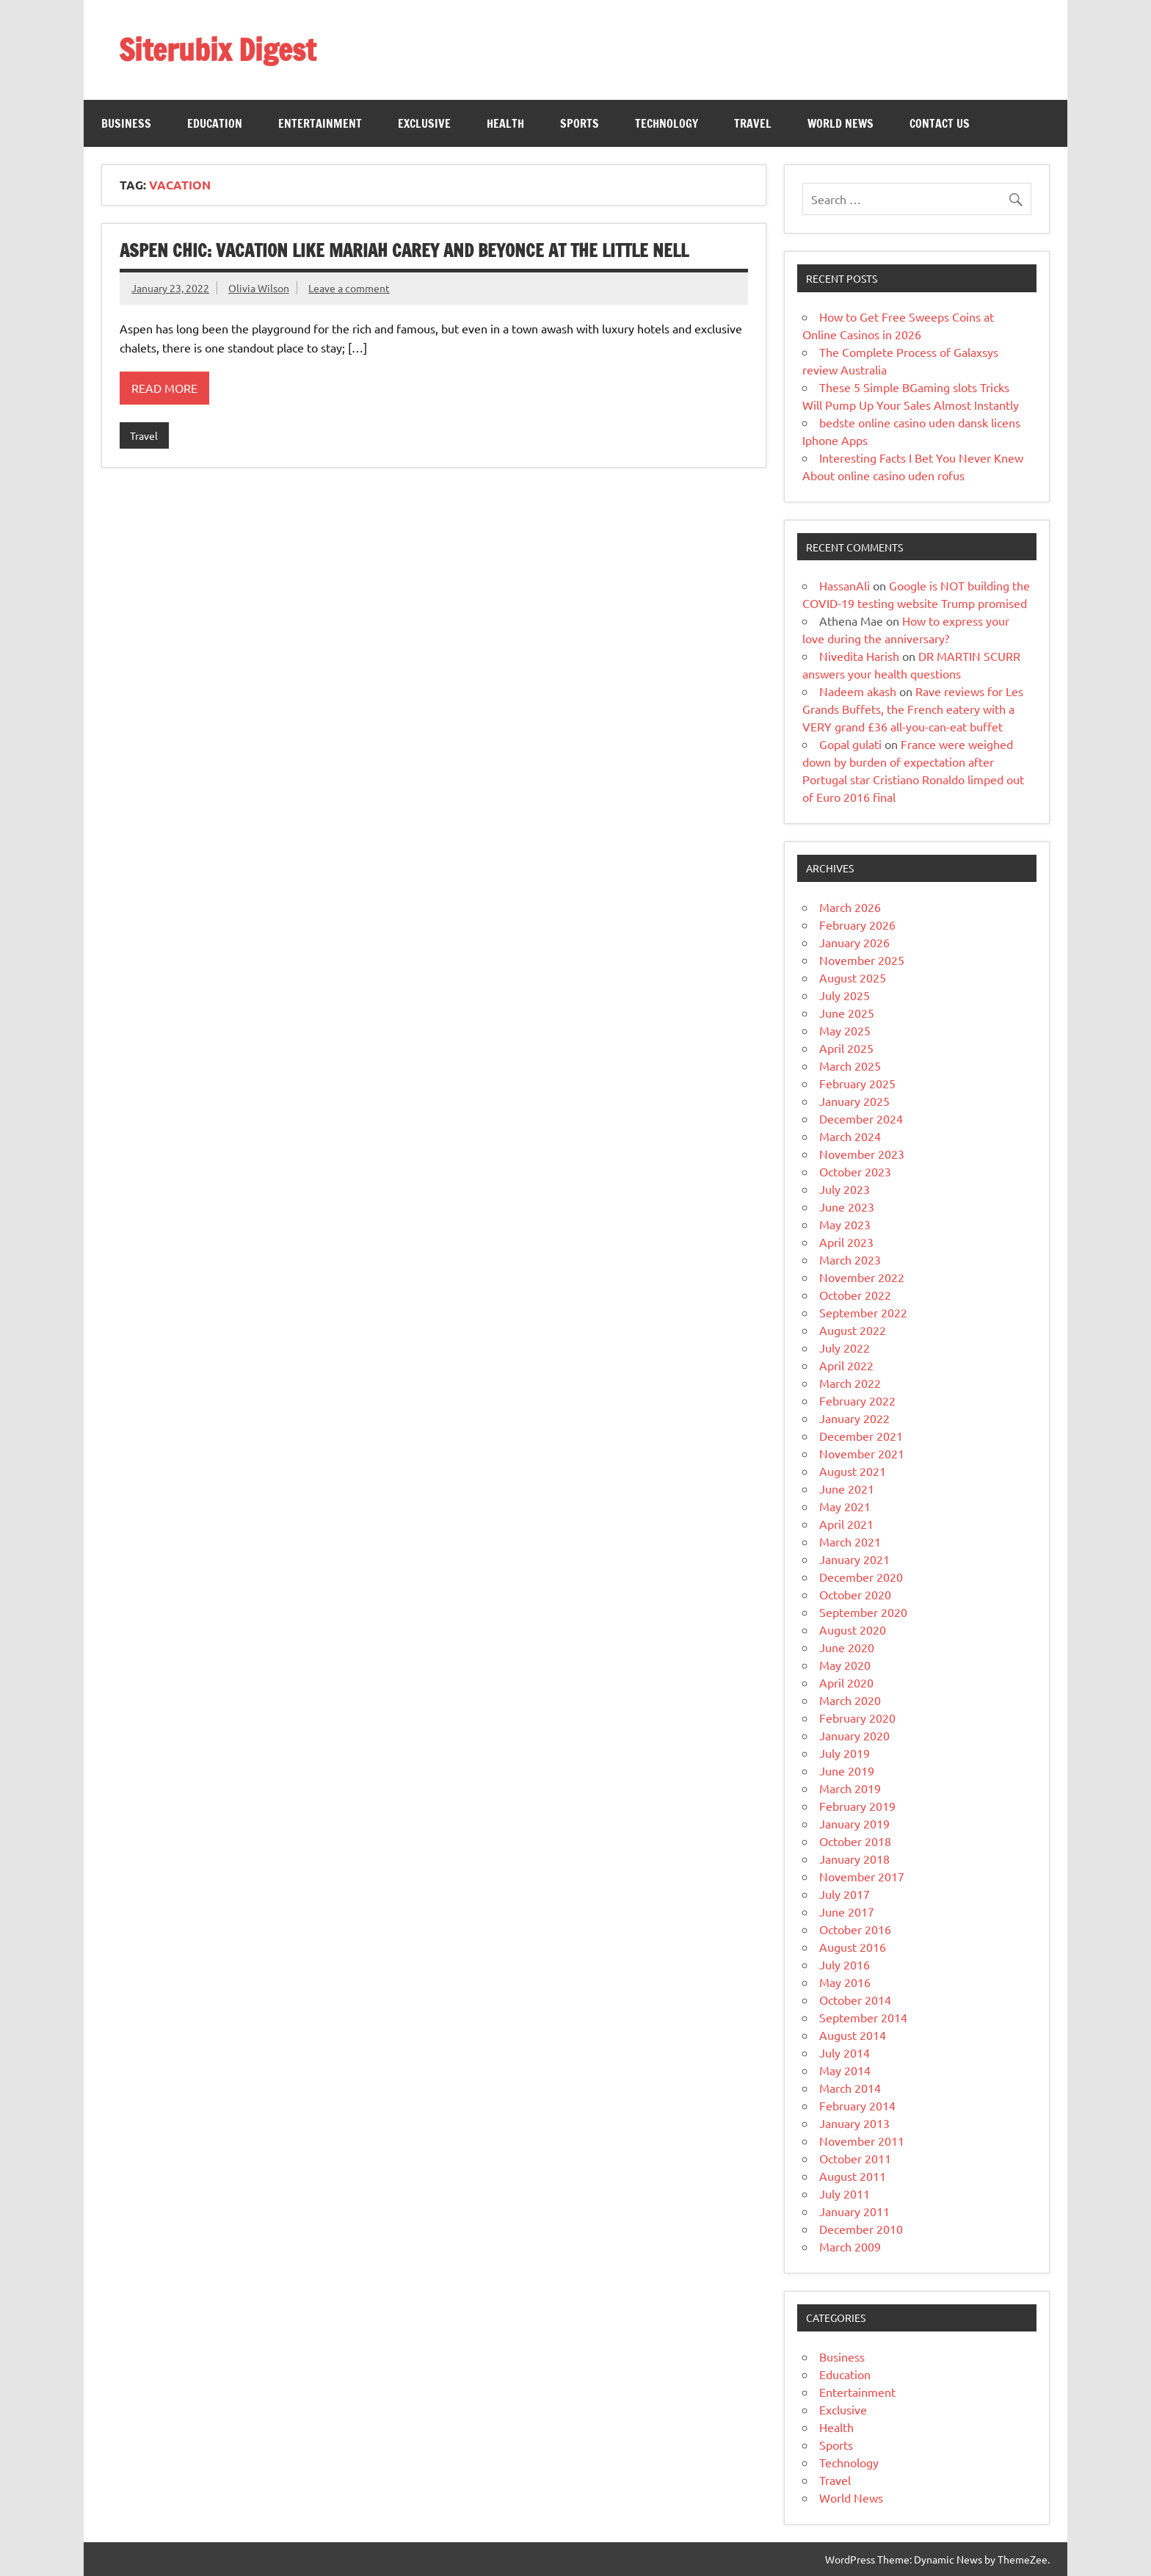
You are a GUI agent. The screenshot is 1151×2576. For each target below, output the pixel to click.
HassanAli (844, 585)
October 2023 (855, 1171)
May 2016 (845, 1982)
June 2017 (846, 1911)
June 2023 (846, 1206)
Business (126, 123)
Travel (752, 123)
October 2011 (855, 2158)
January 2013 (854, 2123)
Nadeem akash (857, 691)
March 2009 (850, 2246)
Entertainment (320, 123)
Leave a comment (349, 287)
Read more (164, 387)
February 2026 (857, 924)
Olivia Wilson (258, 287)
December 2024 (861, 1118)
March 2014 (850, 2087)
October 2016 (855, 1929)
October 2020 (855, 1594)
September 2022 (863, 1312)
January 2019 (854, 1823)
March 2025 (850, 1065)
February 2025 (857, 1083)
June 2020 (846, 1647)
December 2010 (861, 2228)
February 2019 (857, 1805)
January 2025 (854, 1100)
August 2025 (852, 977)
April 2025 (846, 1048)
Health (505, 123)
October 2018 (855, 1841)
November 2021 (861, 1453)
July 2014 (844, 2052)
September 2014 (863, 2017)
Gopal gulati (850, 744)
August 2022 (852, 1330)
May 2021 (845, 1506)
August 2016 (852, 1946)
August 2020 (852, 1629)
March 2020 (850, 1700)
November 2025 (861, 959)
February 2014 (857, 2105)
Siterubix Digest (217, 49)
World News (840, 123)
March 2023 (850, 1259)
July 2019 (844, 1752)
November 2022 (861, 1277)
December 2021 (861, 1435)
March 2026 (850, 907)
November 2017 (861, 1876)
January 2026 (854, 942)
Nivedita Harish (859, 655)
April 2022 (846, 1365)
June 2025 (846, 1012)
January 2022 (854, 1418)
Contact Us (939, 123)
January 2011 (854, 2211)
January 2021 (854, 1559)
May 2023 (845, 1224)
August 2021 (852, 1471)
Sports (579, 123)
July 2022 (844, 1347)
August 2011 (852, 2175)
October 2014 (855, 1999)
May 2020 (845, 1664)
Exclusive (424, 123)
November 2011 (861, 2140)
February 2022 (857, 1400)
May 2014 (845, 2070)
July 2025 (844, 995)
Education (214, 123)
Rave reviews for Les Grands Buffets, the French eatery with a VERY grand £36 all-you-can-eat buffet (912, 709)
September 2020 (863, 1611)
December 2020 (861, 1576)
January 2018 (854, 1858)
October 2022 (855, 1294)
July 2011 (844, 2193)
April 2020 (846, 1682)
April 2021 (846, 1523)
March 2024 (850, 1136)
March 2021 (850, 1541)
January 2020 (854, 1735)
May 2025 (845, 1030)
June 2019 (846, 1770)
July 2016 (844, 1964)
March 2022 (850, 1382)
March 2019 (850, 1788)
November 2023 (861, 1153)
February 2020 (857, 1717)
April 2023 (846, 1241)
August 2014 (852, 2034)
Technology (666, 123)
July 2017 (844, 1893)
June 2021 (846, 1488)
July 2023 (844, 1189)
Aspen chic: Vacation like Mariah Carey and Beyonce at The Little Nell (404, 250)
